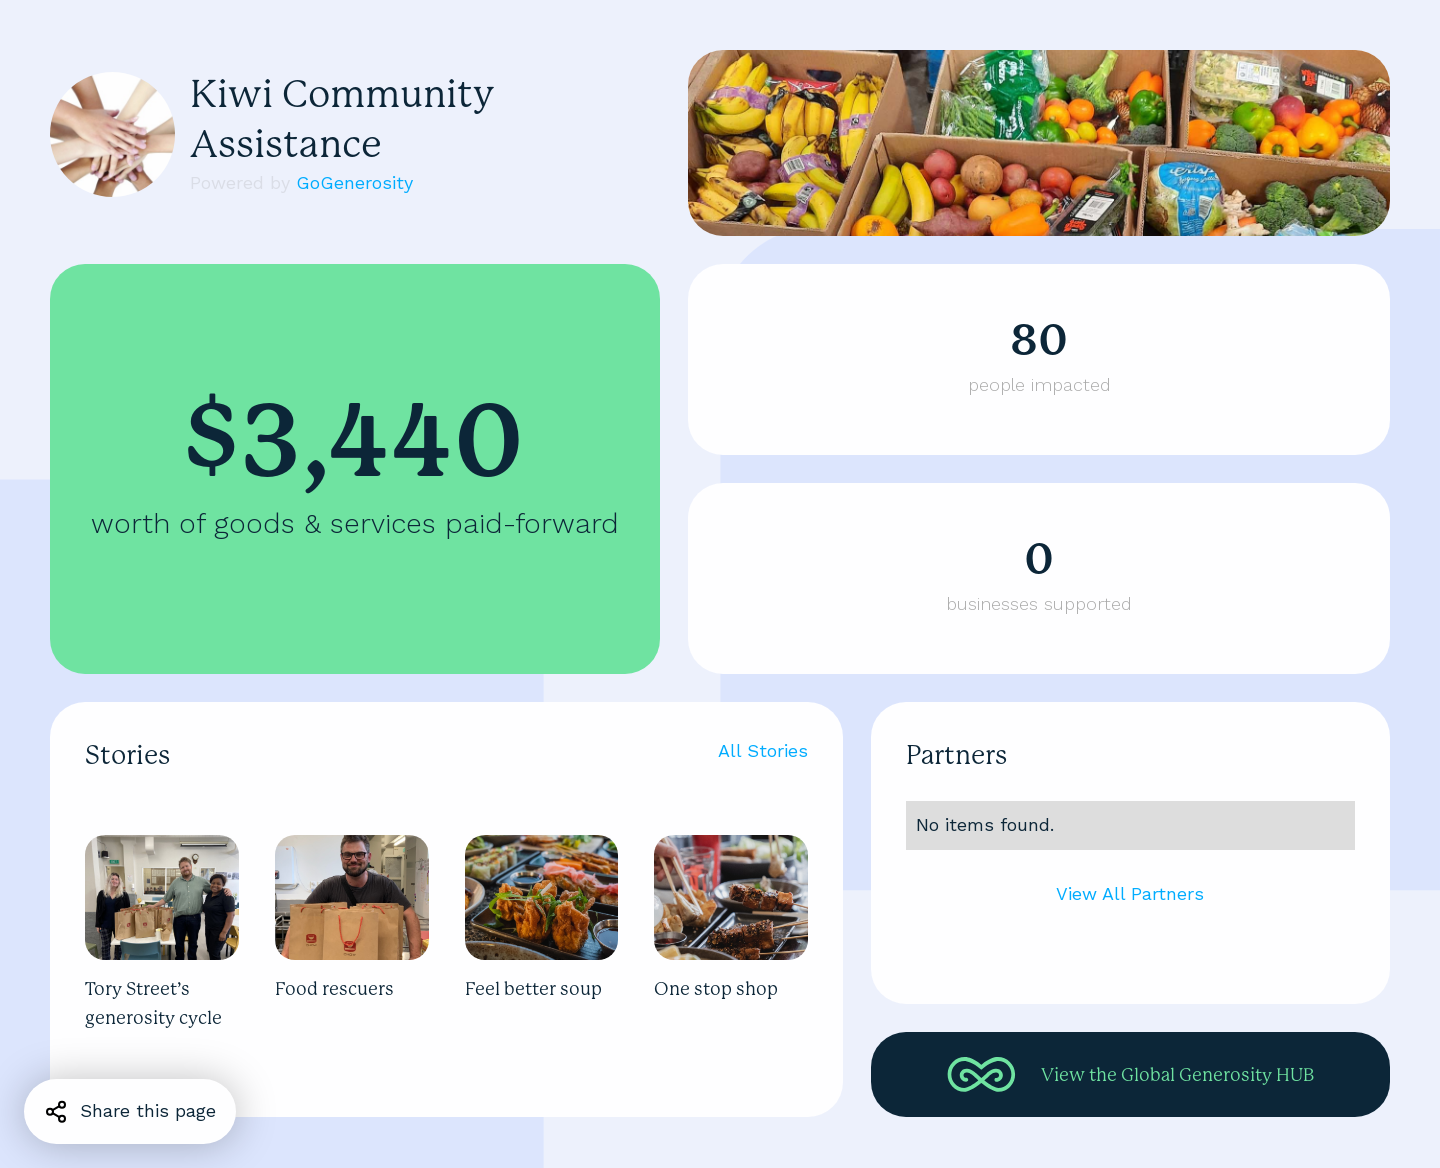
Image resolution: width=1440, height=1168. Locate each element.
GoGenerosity (354, 182)
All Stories (763, 750)
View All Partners (1130, 893)
